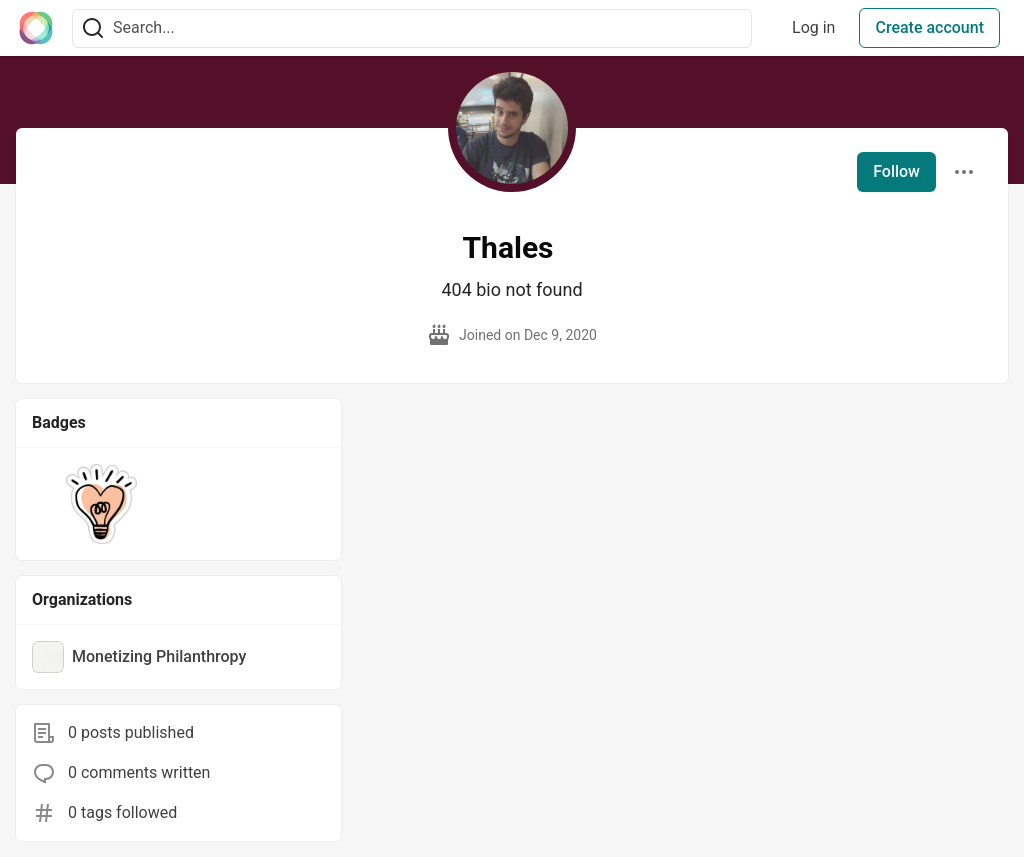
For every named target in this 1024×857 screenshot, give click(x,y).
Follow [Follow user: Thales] (896, 171)
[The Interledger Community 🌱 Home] (36, 28)
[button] (101, 504)
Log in (813, 27)
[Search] (93, 28)
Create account (929, 27)
